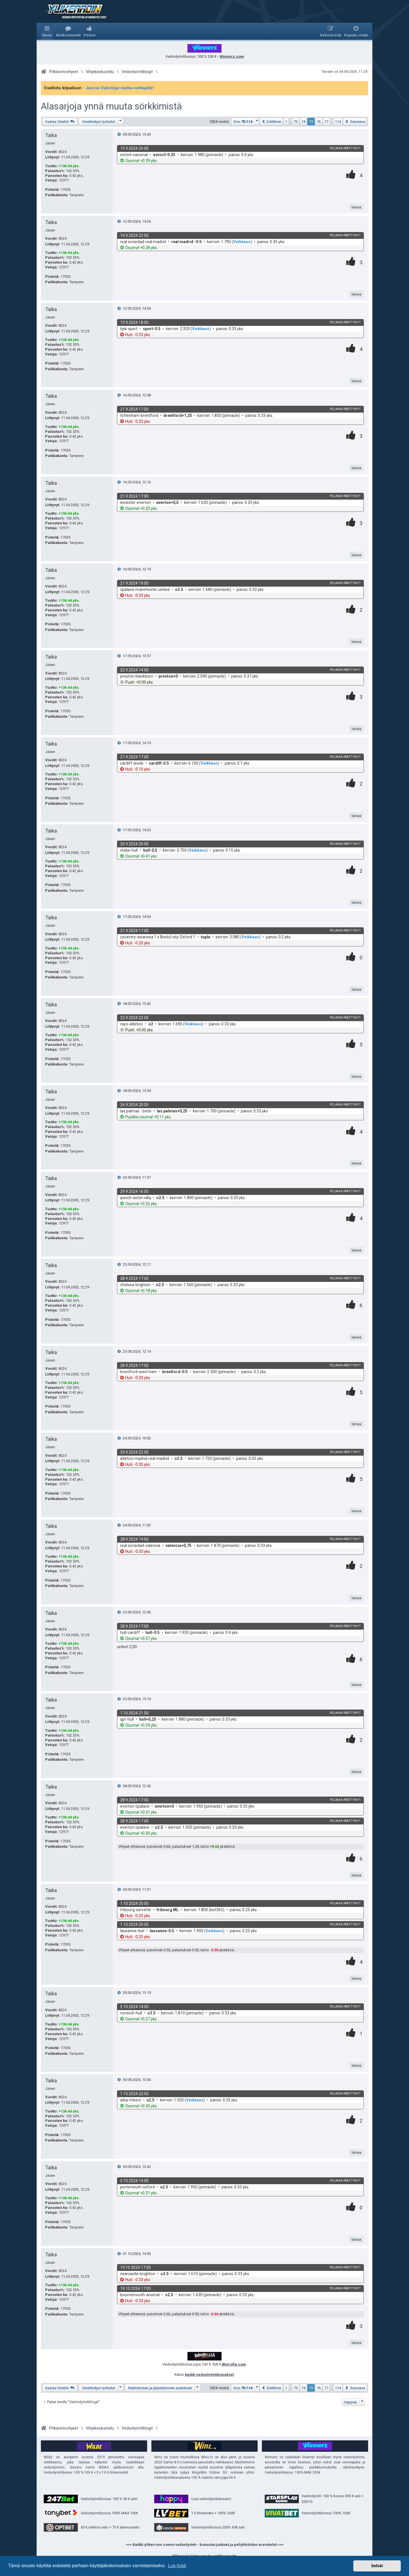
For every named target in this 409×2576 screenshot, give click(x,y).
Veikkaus (242, 241)
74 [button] (303, 121)
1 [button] (286, 121)
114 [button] (338, 121)
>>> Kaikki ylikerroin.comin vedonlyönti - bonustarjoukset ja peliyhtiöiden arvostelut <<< (204, 2544)
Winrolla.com (233, 2364)
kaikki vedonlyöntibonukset (209, 2374)
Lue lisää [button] (177, 2565)
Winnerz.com (232, 56)
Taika (51, 135)
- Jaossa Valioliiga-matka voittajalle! (118, 87)
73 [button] (296, 121)
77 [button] (326, 121)
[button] (245, 121)
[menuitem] (68, 31)
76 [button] (319, 121)
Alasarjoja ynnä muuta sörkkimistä (111, 106)
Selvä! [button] (377, 2565)
